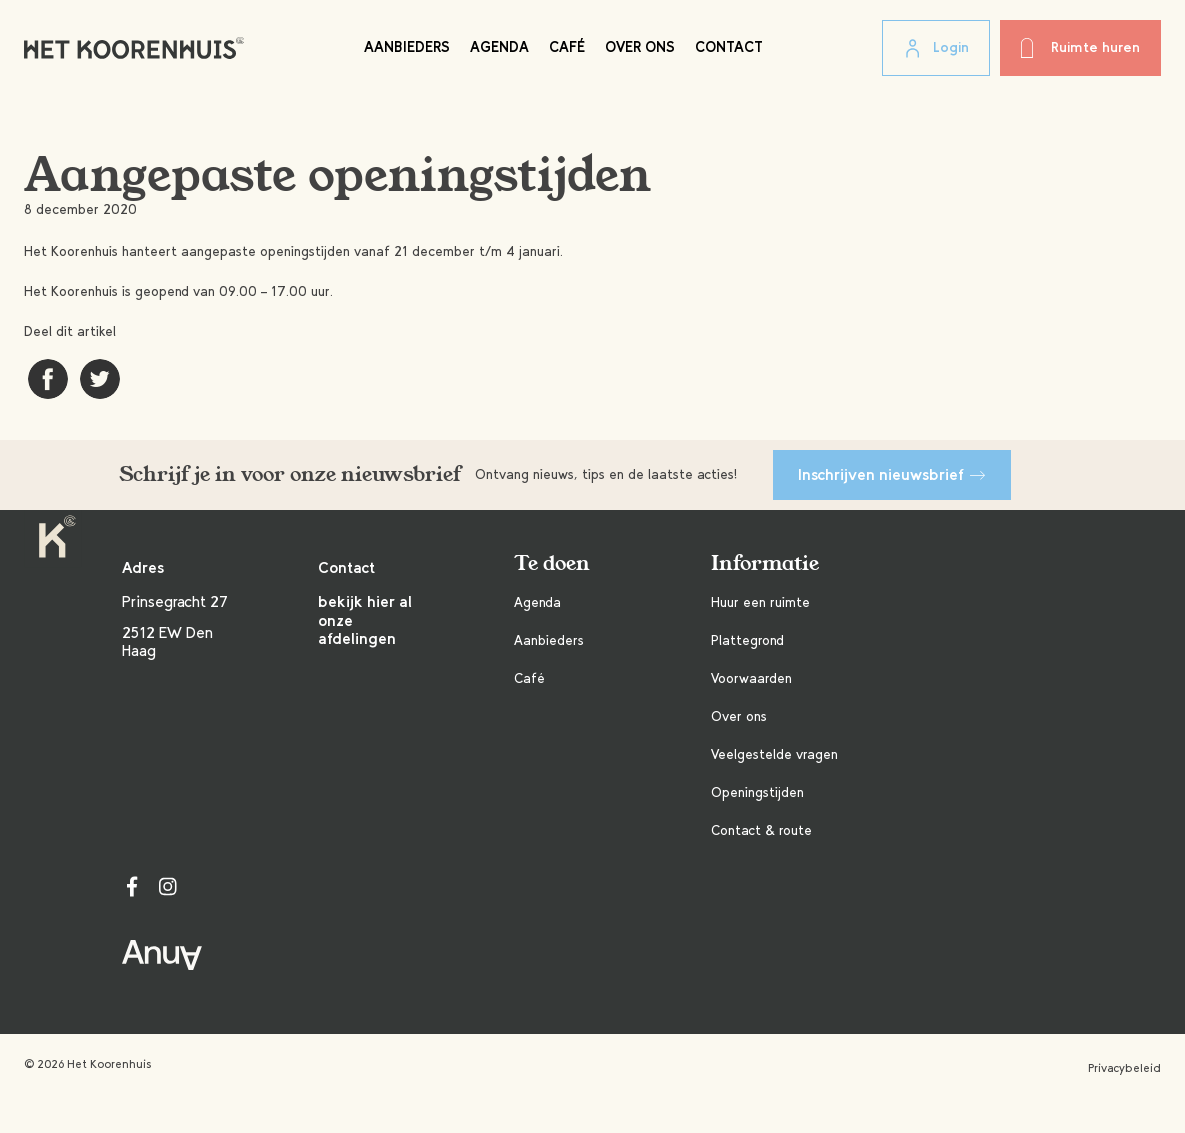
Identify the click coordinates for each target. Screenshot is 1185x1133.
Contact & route (761, 830)
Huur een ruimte (760, 602)
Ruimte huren (1080, 48)
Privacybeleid (1124, 1068)
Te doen (552, 563)
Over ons (640, 47)
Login (936, 49)
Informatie (765, 563)
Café (567, 47)
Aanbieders (407, 47)
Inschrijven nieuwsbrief (892, 474)
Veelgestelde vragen (774, 754)
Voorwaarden (751, 678)
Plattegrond (747, 640)
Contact (729, 47)
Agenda (499, 47)
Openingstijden (757, 792)
